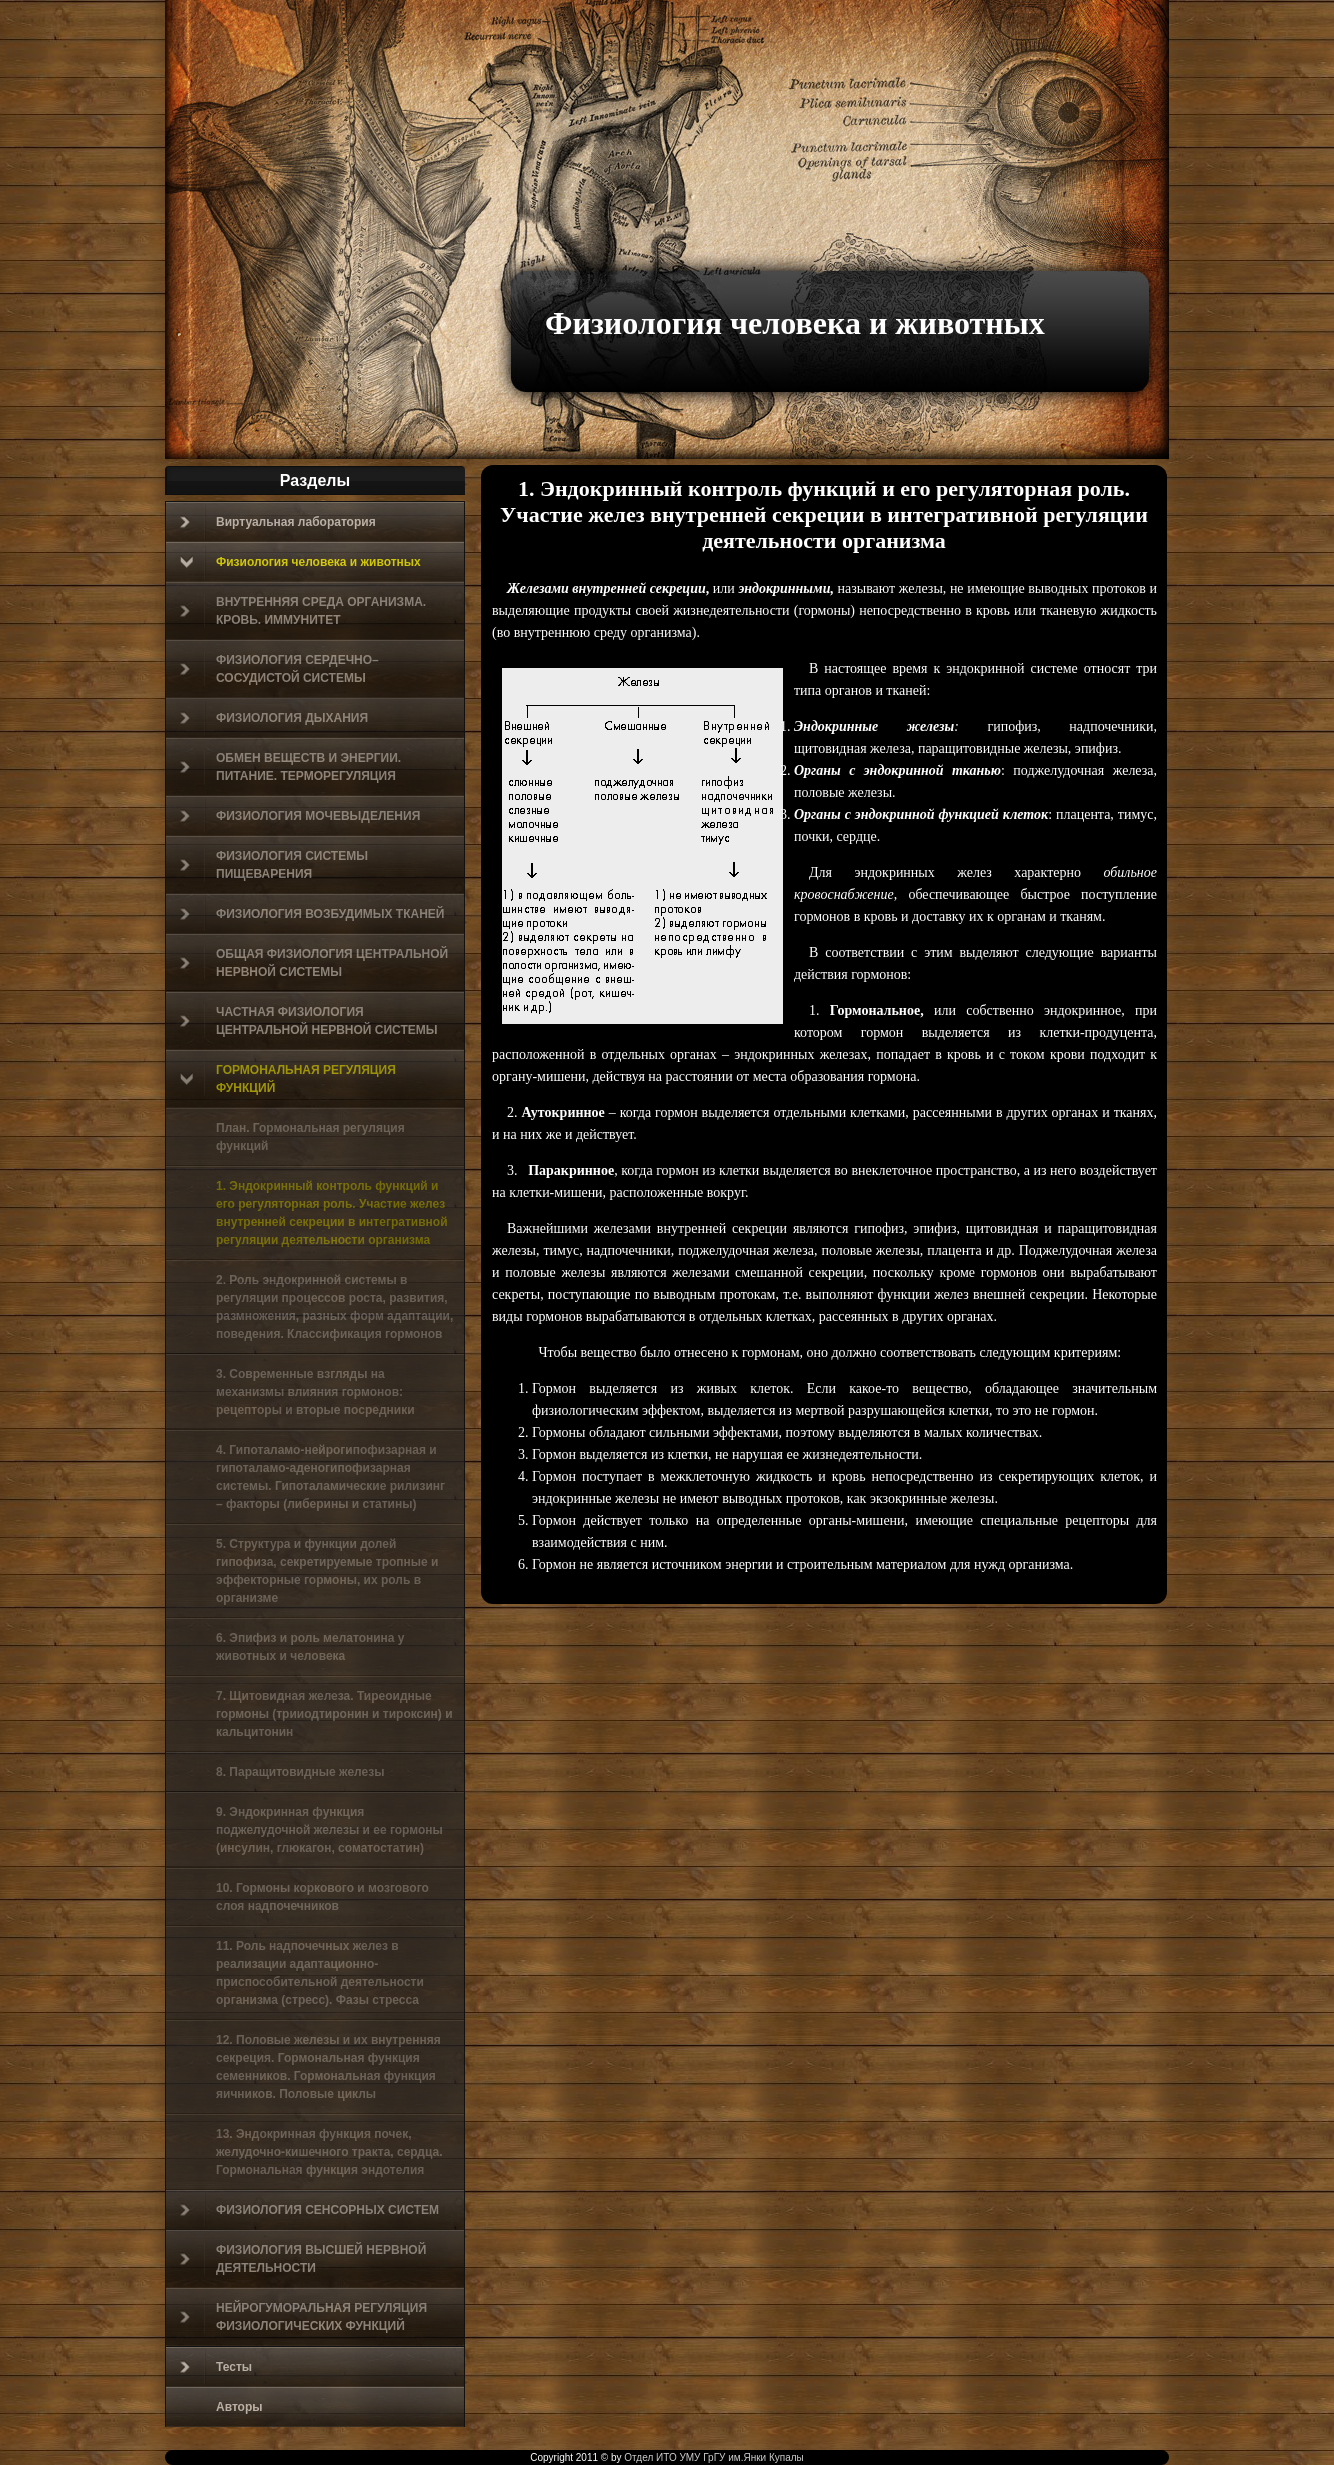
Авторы (239, 2407)
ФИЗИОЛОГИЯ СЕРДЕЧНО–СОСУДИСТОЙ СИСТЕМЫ (279, 669)
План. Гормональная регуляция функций (310, 1137)
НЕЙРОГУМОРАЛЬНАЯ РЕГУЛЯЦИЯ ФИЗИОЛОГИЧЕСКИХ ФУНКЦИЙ (303, 2317)
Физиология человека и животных (795, 323)
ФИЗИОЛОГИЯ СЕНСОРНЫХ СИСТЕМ (309, 2210)
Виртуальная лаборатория (278, 522)
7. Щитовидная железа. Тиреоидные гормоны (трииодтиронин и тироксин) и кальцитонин (334, 1714)
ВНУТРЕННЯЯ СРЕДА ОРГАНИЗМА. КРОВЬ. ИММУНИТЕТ (303, 611)
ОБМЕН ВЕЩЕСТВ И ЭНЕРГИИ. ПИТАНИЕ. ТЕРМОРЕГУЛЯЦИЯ (290, 767)
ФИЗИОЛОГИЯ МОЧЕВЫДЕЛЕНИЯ (300, 816)
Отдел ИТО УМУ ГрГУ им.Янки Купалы (713, 2457)
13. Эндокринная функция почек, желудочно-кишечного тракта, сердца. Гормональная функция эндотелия (329, 2152)
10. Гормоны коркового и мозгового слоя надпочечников (322, 1897)
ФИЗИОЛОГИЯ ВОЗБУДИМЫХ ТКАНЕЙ (312, 914)
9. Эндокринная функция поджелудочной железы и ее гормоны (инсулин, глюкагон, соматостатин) (329, 1830)
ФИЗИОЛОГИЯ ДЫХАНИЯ (274, 718)
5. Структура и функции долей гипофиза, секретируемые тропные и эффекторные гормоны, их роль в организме (327, 1571)
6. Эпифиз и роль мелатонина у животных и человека (310, 1647)
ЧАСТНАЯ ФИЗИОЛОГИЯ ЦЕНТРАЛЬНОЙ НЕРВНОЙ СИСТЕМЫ (309, 1021)
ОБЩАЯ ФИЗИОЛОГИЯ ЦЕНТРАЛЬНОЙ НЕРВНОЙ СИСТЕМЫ (314, 963)
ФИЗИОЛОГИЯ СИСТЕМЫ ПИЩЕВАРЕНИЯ (274, 865)
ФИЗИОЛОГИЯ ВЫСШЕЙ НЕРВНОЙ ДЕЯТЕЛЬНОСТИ (303, 2259)
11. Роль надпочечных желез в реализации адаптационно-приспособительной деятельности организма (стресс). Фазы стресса (320, 1973)
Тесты (216, 2367)
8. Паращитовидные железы (300, 1772)
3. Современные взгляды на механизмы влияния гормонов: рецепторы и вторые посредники (315, 1392)
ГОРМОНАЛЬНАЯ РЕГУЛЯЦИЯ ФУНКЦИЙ (288, 1079)
